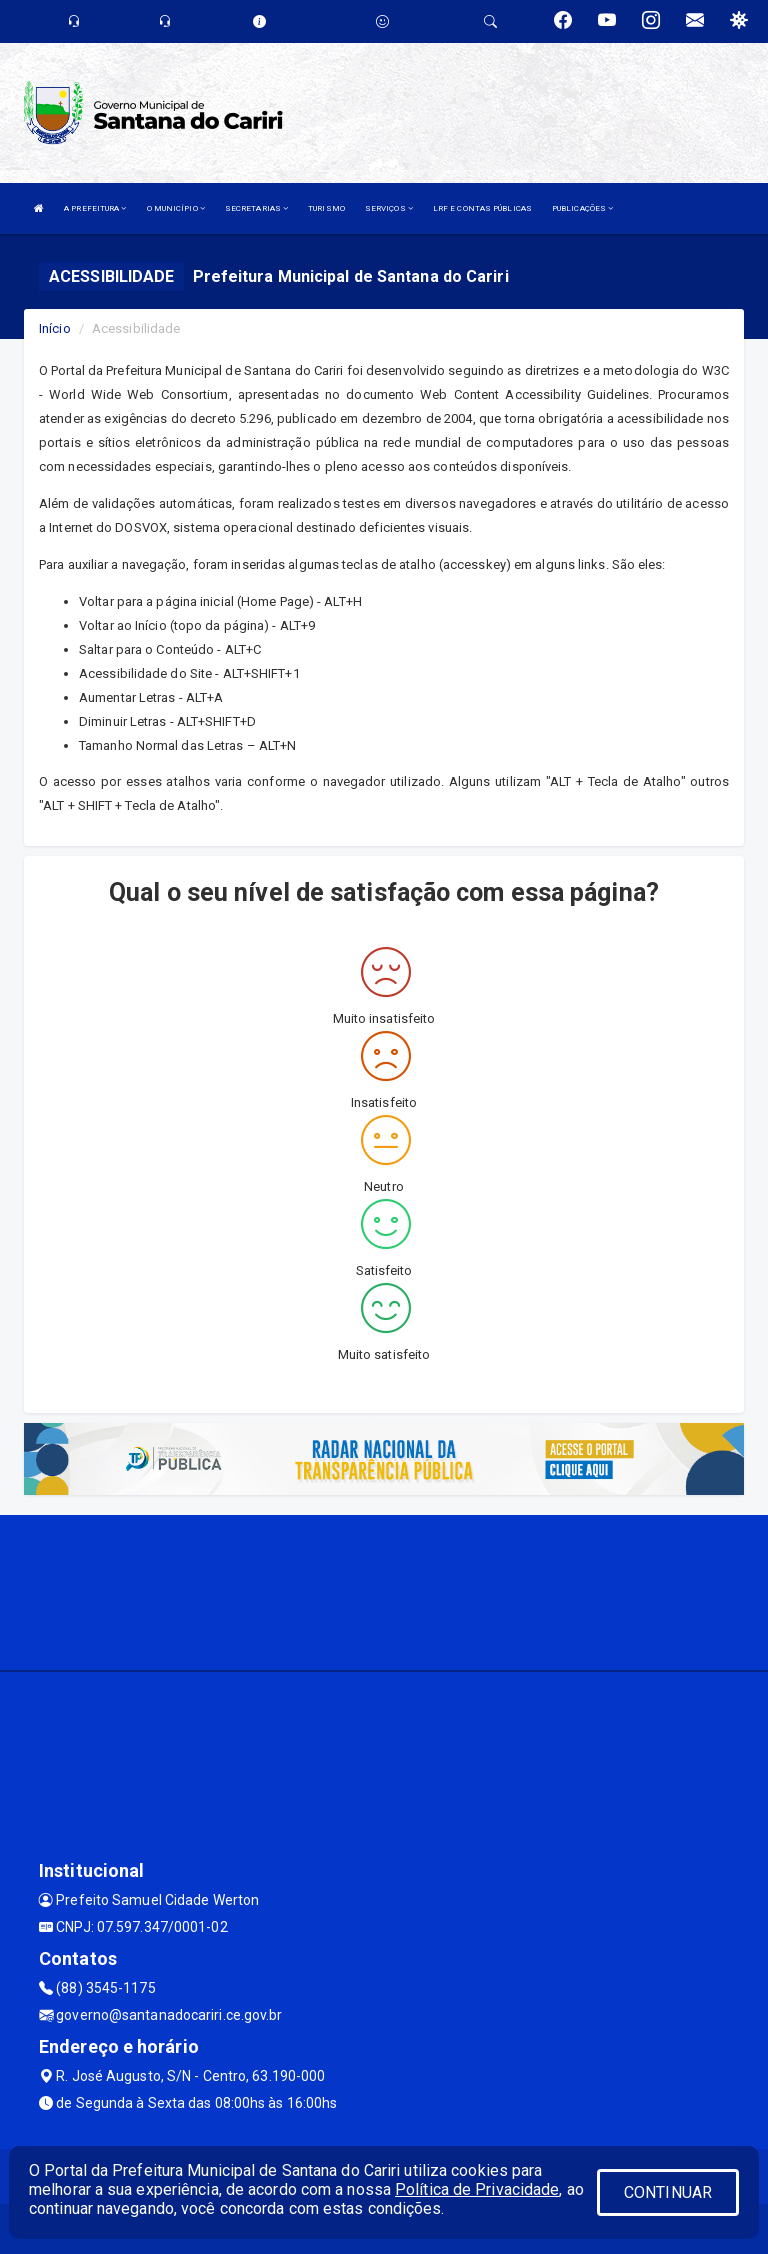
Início (55, 328)
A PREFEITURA (95, 208)
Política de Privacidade (477, 2189)
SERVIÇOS (389, 208)
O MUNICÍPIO (176, 208)
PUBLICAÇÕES (582, 208)
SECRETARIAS (256, 208)
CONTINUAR (668, 2192)
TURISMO (326, 208)
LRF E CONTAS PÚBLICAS (482, 208)
